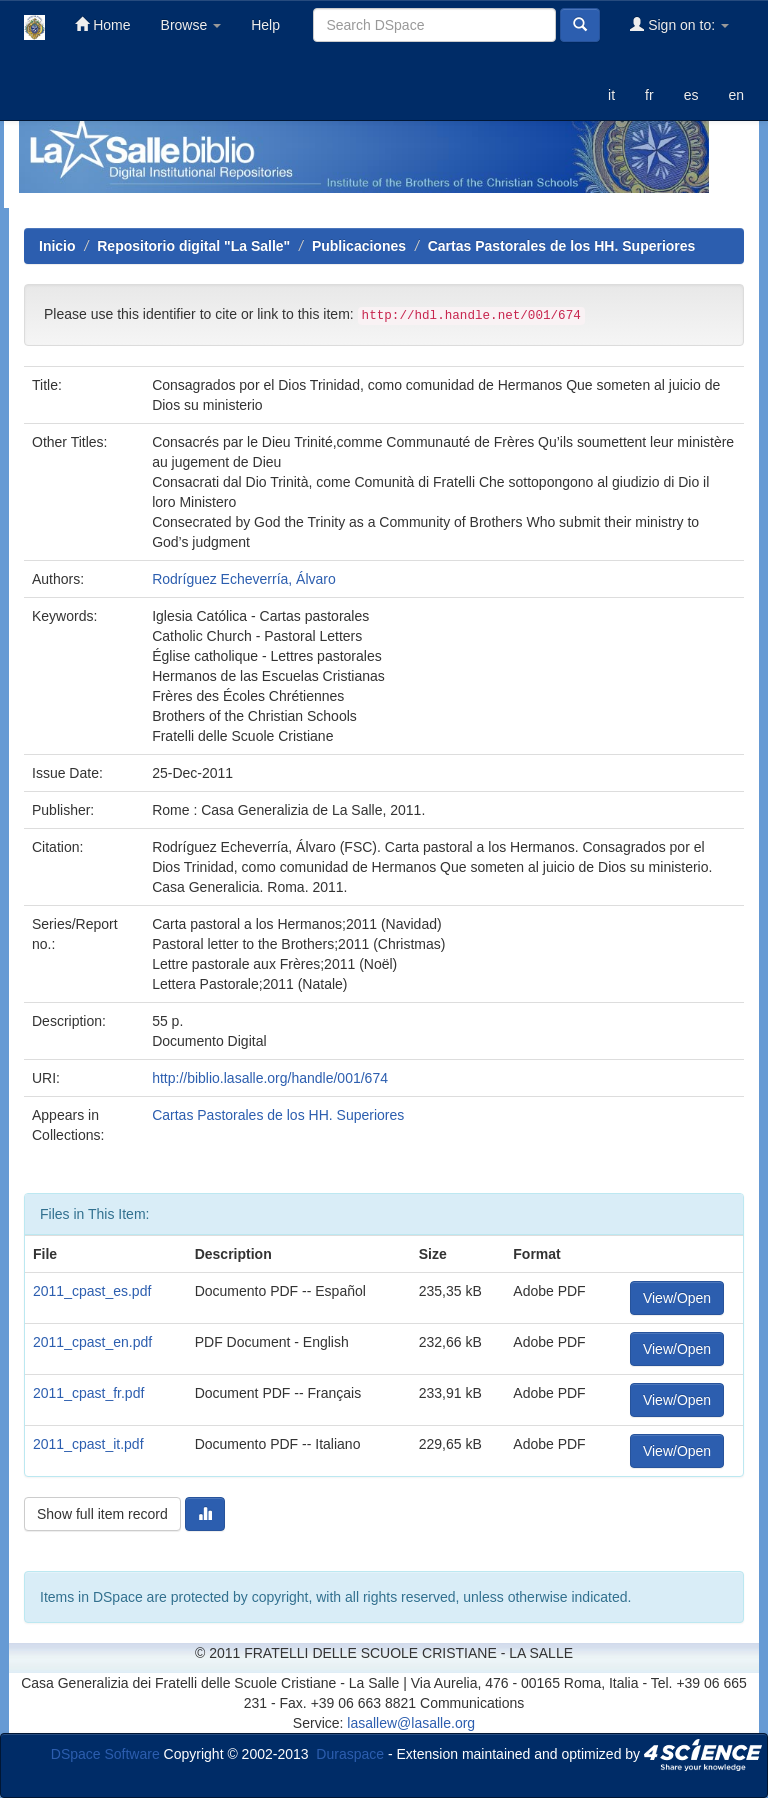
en (736, 95)
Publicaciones (359, 246)
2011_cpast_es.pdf (92, 1291)
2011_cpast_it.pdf (88, 1444)
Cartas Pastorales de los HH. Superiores (562, 246)
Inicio (57, 246)
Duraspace (350, 1753)
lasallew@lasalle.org (411, 1723)
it (611, 95)
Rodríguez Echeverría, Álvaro (244, 579)
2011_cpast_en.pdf (92, 1342)
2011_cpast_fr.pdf (88, 1393)
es (691, 95)
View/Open (677, 1298)
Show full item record (102, 1514)
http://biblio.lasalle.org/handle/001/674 (270, 1078)
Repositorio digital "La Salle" (193, 246)
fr (649, 95)
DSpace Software (105, 1753)
